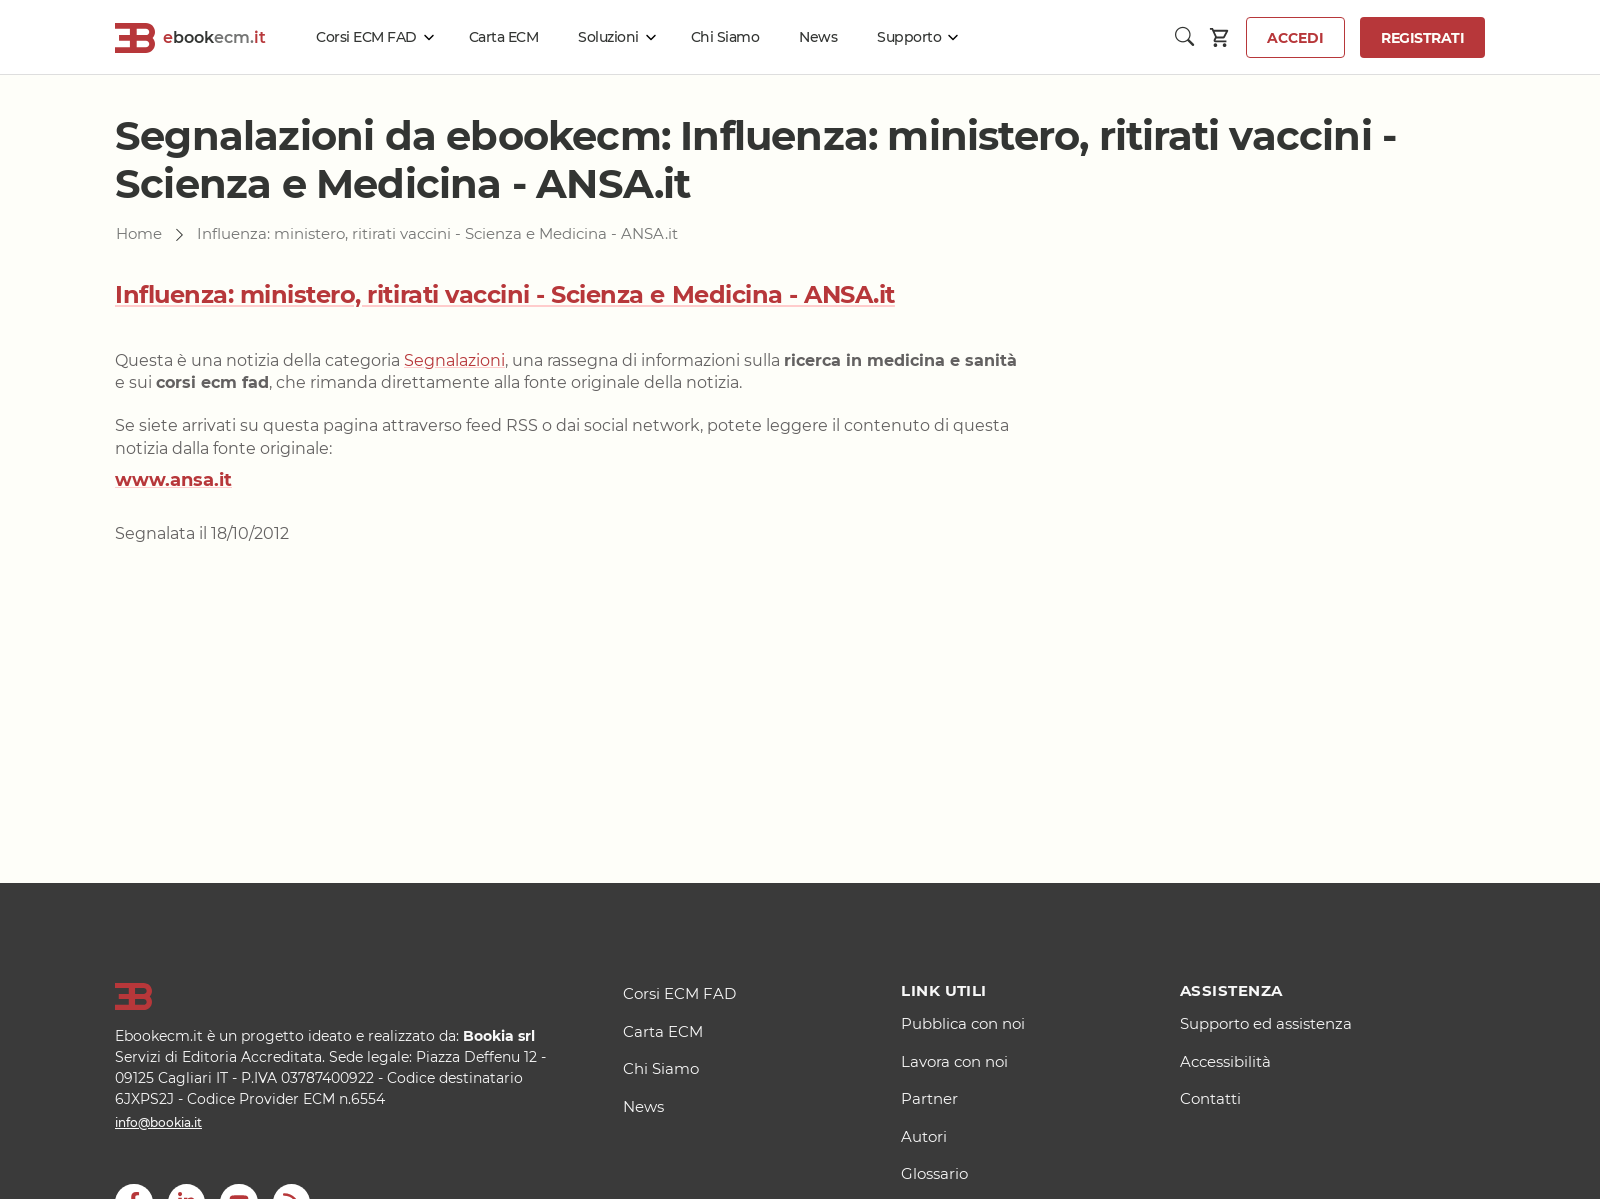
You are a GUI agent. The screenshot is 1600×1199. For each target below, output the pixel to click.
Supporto (909, 37)
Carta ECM (504, 37)
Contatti (1210, 1098)
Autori (924, 1136)
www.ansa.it (173, 480)
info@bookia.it (158, 1122)
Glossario (934, 1173)
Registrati (1422, 38)
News (818, 37)
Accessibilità (1225, 1061)
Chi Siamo (725, 37)
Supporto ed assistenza (1266, 1023)
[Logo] (344, 997)
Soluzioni (608, 37)
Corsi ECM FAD (366, 37)
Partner (929, 1098)
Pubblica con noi (963, 1023)
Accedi (1295, 38)
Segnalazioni (454, 360)
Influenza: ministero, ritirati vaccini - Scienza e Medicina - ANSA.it (505, 294)
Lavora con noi (954, 1061)
